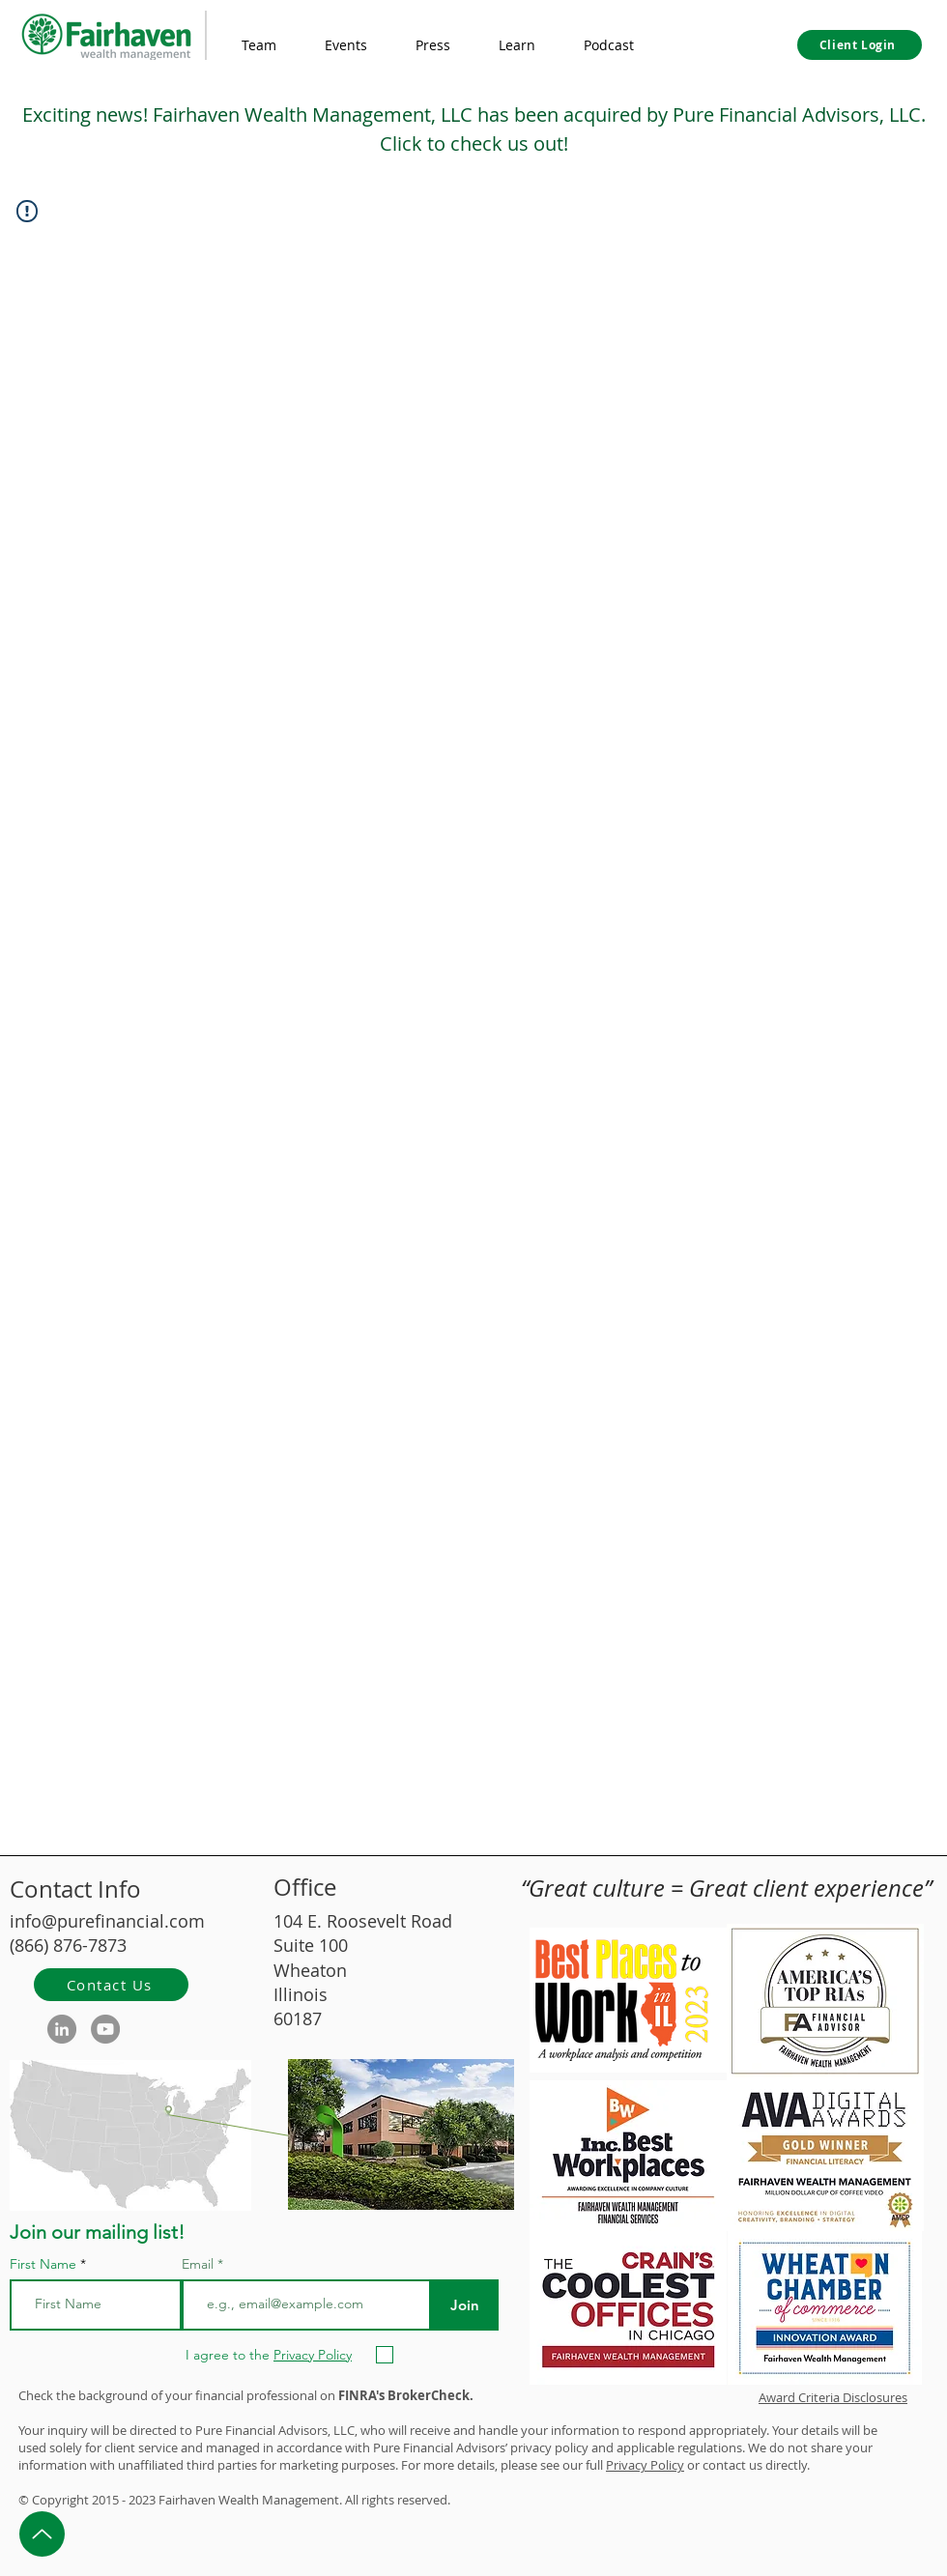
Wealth (238, 2499)
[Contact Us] (111, 1984)
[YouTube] (105, 2029)
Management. (302, 2499)
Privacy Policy (645, 2465)
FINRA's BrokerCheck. (406, 2395)
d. (445, 2499)
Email (199, 2264)
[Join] (464, 2305)
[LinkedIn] (61, 2029)
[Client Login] (859, 45)
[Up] (42, 2534)
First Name (43, 2264)
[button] (517, 45)
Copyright (60, 2499)
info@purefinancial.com (107, 1920)
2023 (142, 2499)
